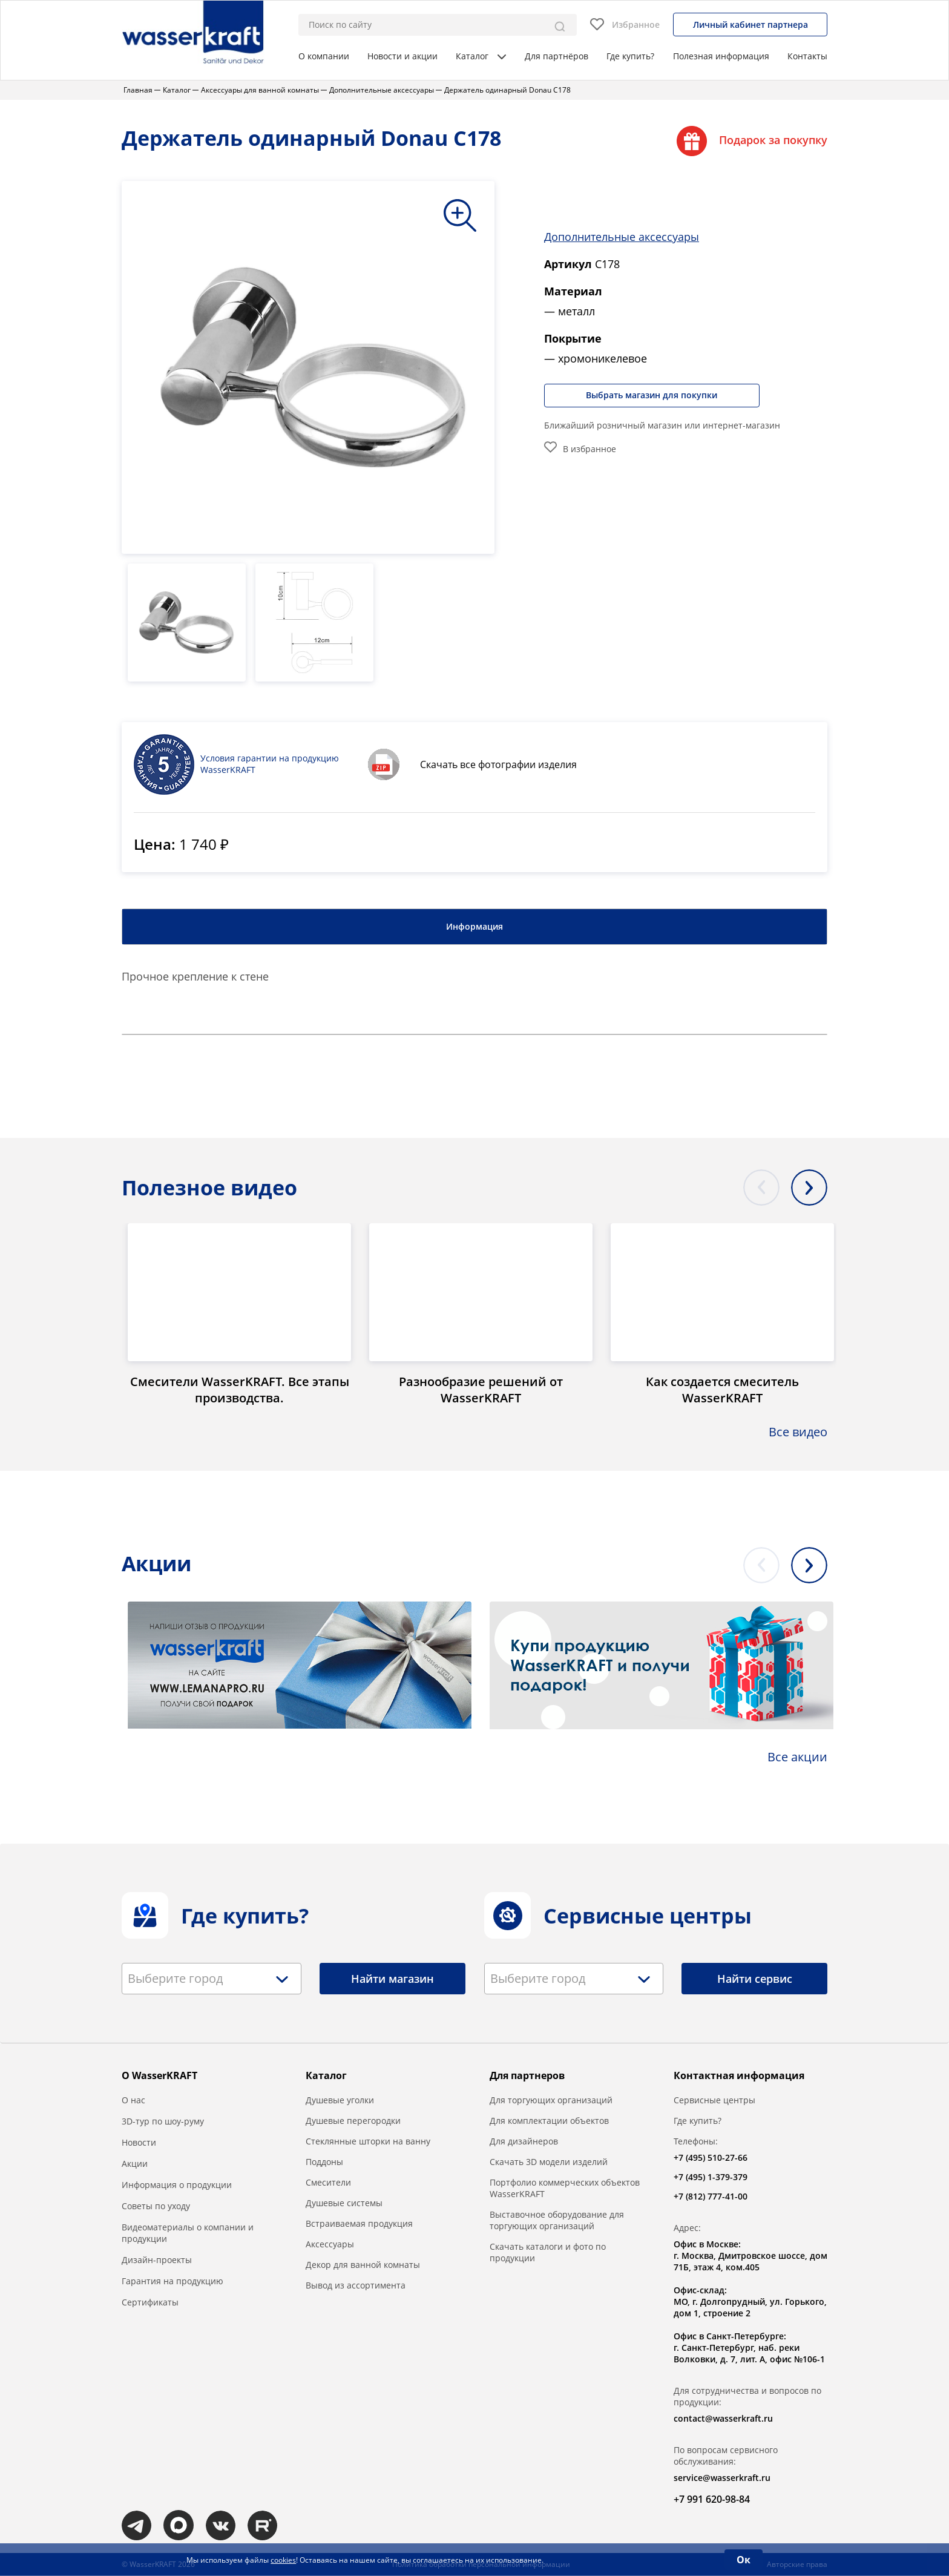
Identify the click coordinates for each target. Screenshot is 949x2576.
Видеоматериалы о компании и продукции (188, 2233)
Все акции (797, 1757)
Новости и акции (402, 56)
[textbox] (178, 1979)
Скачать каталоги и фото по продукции (548, 2252)
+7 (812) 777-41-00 (710, 2197)
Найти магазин (392, 1978)
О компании (323, 56)
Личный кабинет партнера (750, 24)
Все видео (798, 1432)
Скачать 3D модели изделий (549, 2162)
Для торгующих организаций (551, 2100)
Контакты (807, 56)
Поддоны (324, 2162)
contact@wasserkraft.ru (723, 2419)
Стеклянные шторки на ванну (368, 2141)
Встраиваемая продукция (359, 2224)
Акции (135, 2164)
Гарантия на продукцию (172, 2281)
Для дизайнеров (524, 2141)
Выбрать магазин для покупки (653, 395)
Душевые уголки (340, 2100)
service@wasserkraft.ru (722, 2478)
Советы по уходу (156, 2206)
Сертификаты (150, 2302)
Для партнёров (556, 56)
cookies (283, 2560)
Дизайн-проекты (157, 2260)
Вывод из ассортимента (356, 2286)
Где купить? (630, 56)
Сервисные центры (714, 2100)
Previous (761, 1187)
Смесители (328, 2183)
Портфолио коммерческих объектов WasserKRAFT (565, 2188)
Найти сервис (754, 1978)
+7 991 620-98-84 (712, 2499)
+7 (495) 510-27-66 (710, 2158)
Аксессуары (330, 2244)
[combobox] (211, 1979)
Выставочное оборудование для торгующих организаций (557, 2220)
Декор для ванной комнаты (363, 2265)
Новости (139, 2143)
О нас (133, 2100)
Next (809, 1187)
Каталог (481, 56)
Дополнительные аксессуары (621, 236)
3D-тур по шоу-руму (163, 2122)
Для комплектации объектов (549, 2121)
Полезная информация (721, 56)
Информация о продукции (177, 2185)
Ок (743, 2559)
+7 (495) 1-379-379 (710, 2177)
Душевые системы (344, 2203)
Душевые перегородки (353, 2121)
